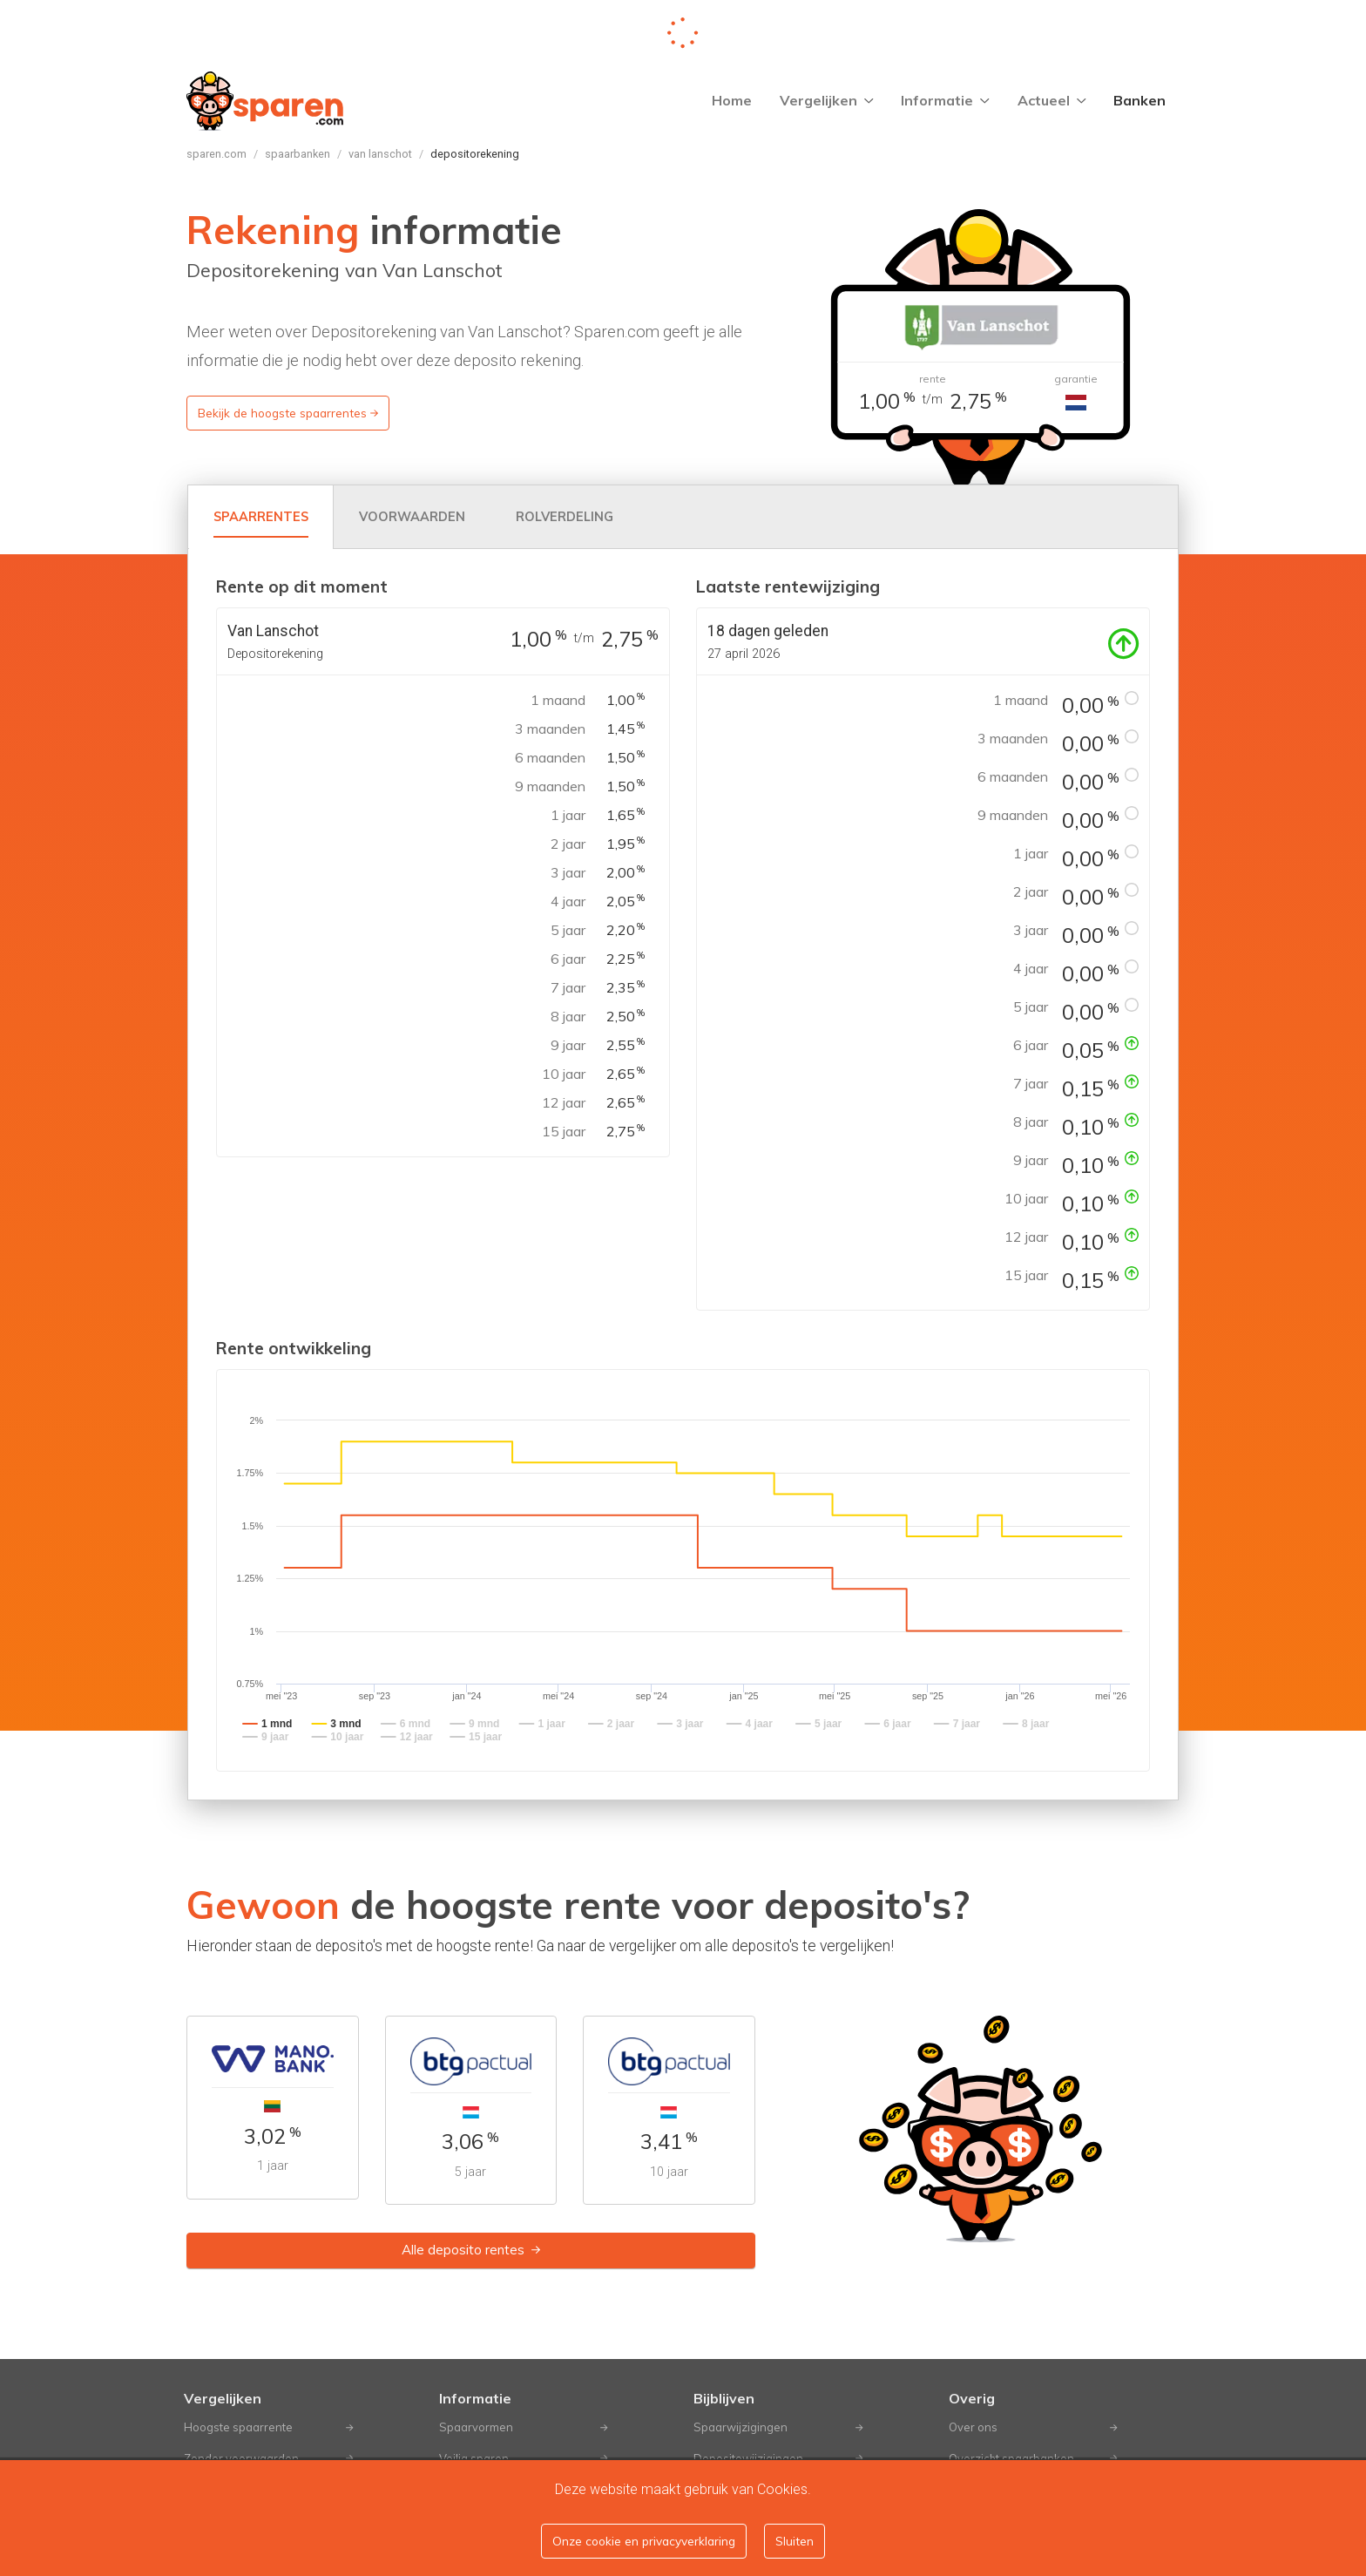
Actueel (1052, 100)
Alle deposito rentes (471, 2249)
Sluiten (794, 2540)
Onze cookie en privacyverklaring (643, 2540)
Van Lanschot (380, 153)
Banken (1139, 100)
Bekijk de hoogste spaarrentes (288, 412)
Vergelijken (827, 100)
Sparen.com (216, 153)
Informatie (945, 100)
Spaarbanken (297, 153)
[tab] (261, 516)
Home (732, 100)
